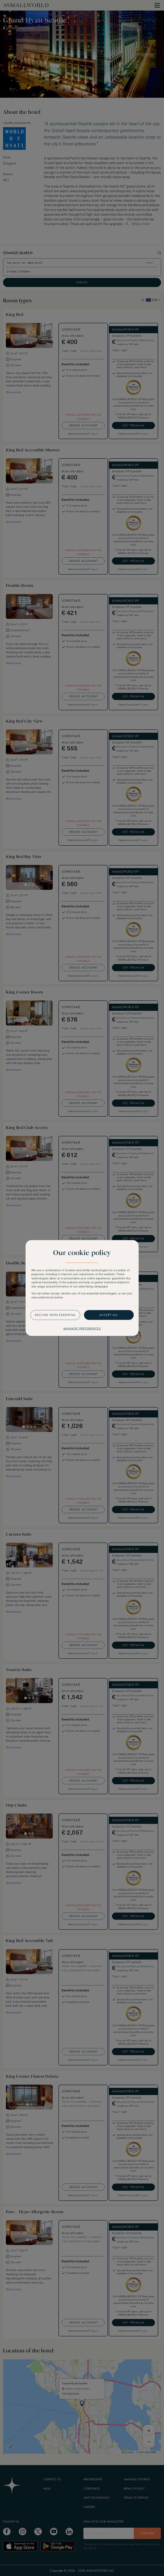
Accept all (108, 1315)
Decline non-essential (55, 1315)
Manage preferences (82, 1328)
